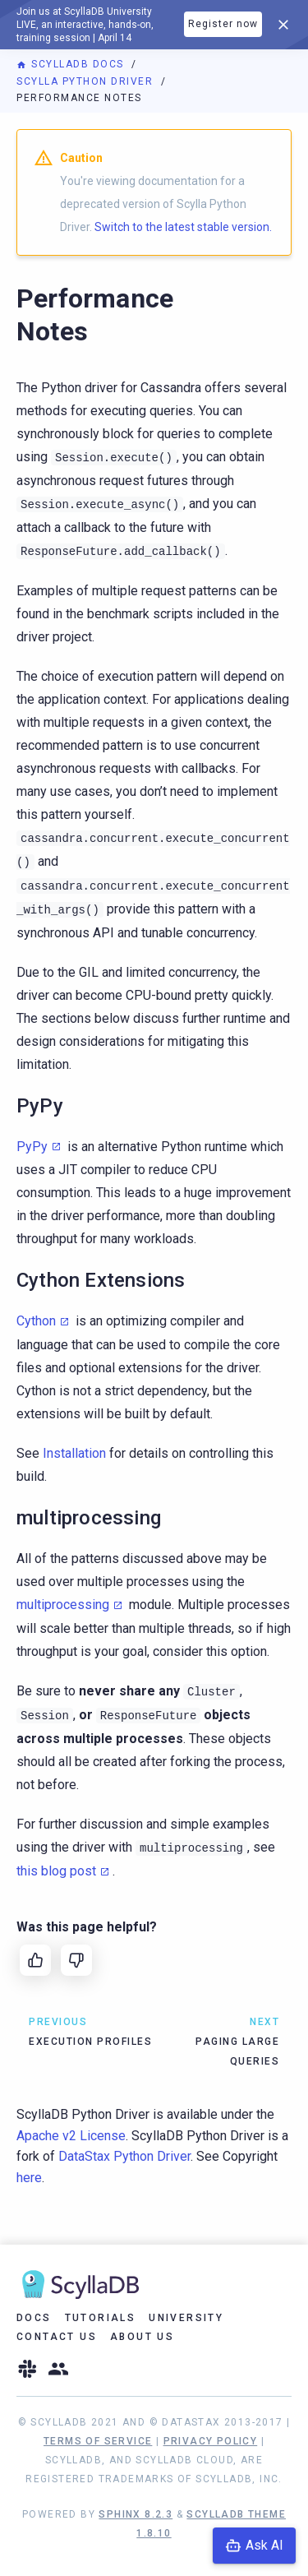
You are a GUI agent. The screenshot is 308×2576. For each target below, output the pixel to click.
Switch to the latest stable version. (183, 227)
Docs (34, 2318)
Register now (223, 24)
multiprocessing (62, 1604)
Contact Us (56, 2336)
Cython (36, 1321)
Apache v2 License (71, 2136)
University (186, 2318)
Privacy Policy (210, 2441)
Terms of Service (98, 2441)
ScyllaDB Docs (71, 64)
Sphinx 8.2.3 (135, 2514)
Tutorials (100, 2318)
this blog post (56, 1871)
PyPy (32, 1146)
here (29, 2177)
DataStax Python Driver (124, 2156)
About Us (142, 2336)
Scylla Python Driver (86, 81)
